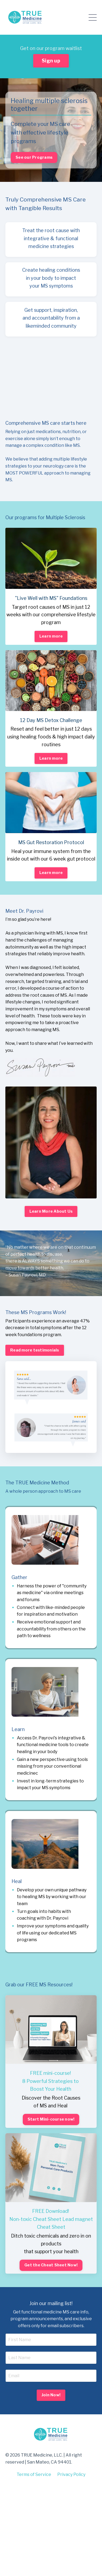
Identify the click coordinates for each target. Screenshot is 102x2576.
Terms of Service (34, 2474)
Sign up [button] (51, 60)
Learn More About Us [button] (51, 1211)
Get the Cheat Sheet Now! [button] (51, 2265)
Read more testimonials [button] (34, 1350)
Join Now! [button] (51, 2395)
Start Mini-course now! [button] (51, 2119)
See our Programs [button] (34, 157)
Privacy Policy (71, 2474)
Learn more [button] (51, 636)
